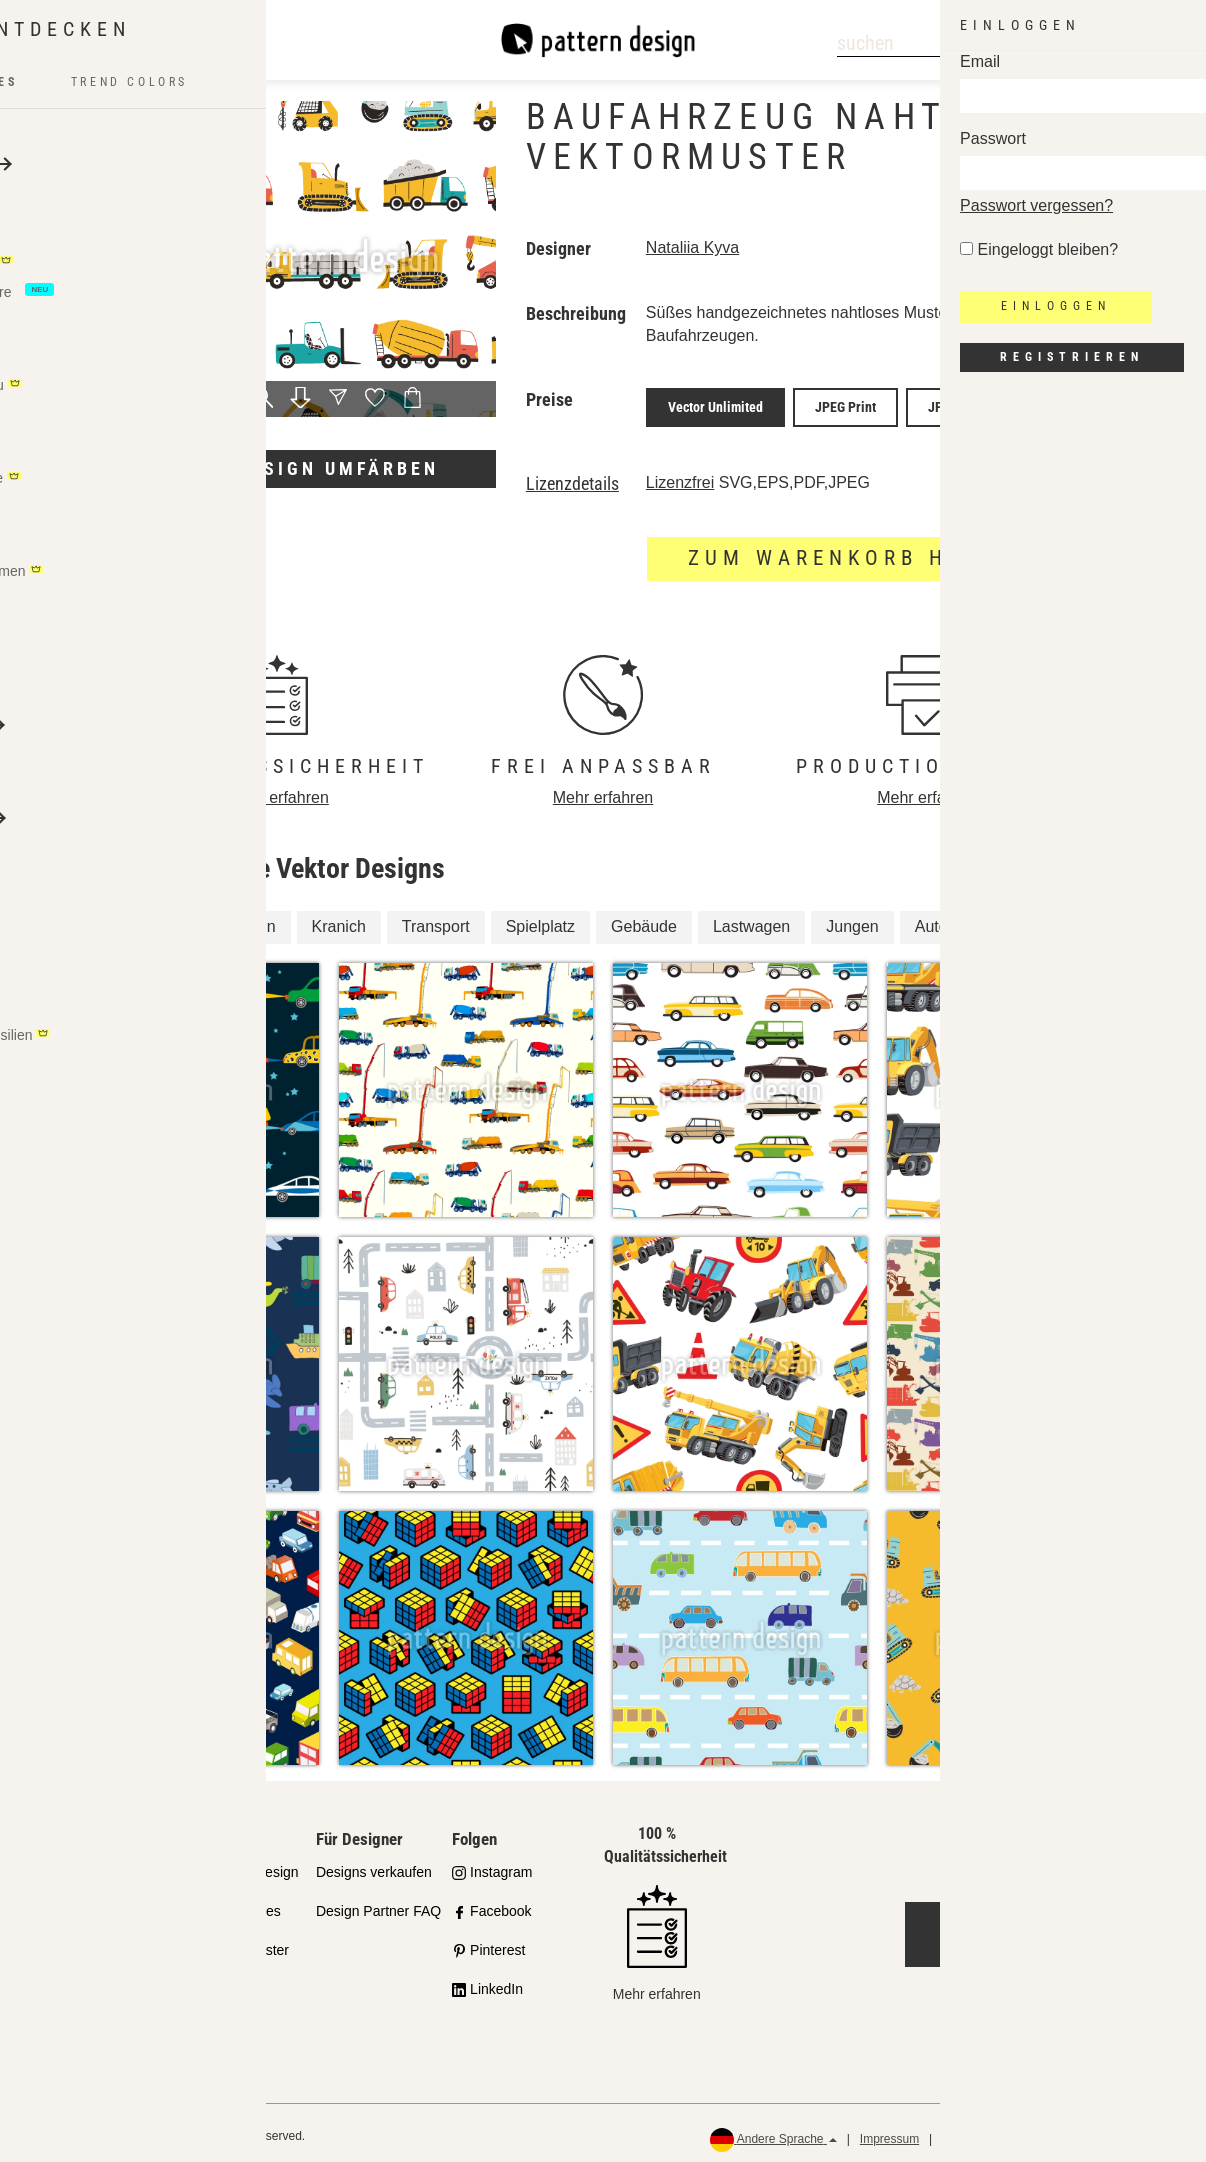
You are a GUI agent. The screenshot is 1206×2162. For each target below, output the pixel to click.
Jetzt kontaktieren (1055, 1927)
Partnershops (84, 1927)
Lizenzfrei (680, 475)
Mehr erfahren (278, 790)
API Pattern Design (239, 1865)
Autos (935, 919)
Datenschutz (975, 2133)
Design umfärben (338, 468)
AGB (1043, 2133)
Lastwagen (751, 919)
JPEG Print (845, 404)
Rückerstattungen (1127, 2133)
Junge (1014, 919)
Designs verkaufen (374, 1865)
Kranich (339, 919)
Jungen (852, 919)
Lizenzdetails (572, 477)
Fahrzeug (117, 919)
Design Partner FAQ (378, 1904)
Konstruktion (231, 919)
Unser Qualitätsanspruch (99, 1876)
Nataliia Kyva (692, 247)
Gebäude (644, 919)
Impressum (889, 2133)
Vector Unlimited (715, 404)
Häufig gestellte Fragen (91, 2016)
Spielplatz (540, 919)
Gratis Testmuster (234, 1943)
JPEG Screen (964, 404)
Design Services (230, 1904)
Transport (436, 919)
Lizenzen (71, 1966)
